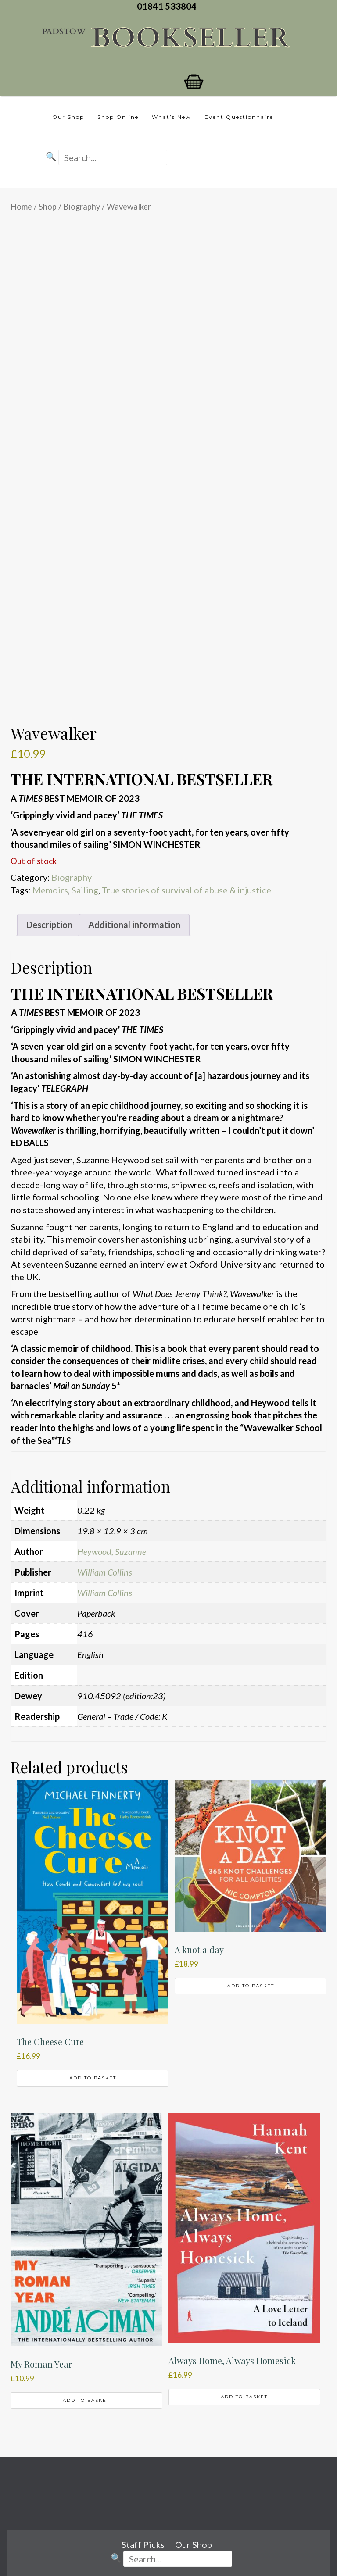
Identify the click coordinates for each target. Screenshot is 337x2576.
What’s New (171, 117)
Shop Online (118, 117)
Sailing (85, 890)
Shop (48, 206)
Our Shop (68, 117)
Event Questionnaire (238, 117)
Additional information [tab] (134, 924)
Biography (81, 206)
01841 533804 (168, 6)
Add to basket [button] (92, 2078)
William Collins (104, 1572)
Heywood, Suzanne (111, 1551)
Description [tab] (49, 924)
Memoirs (50, 890)
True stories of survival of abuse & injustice (186, 890)
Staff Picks (143, 2544)
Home (21, 206)
